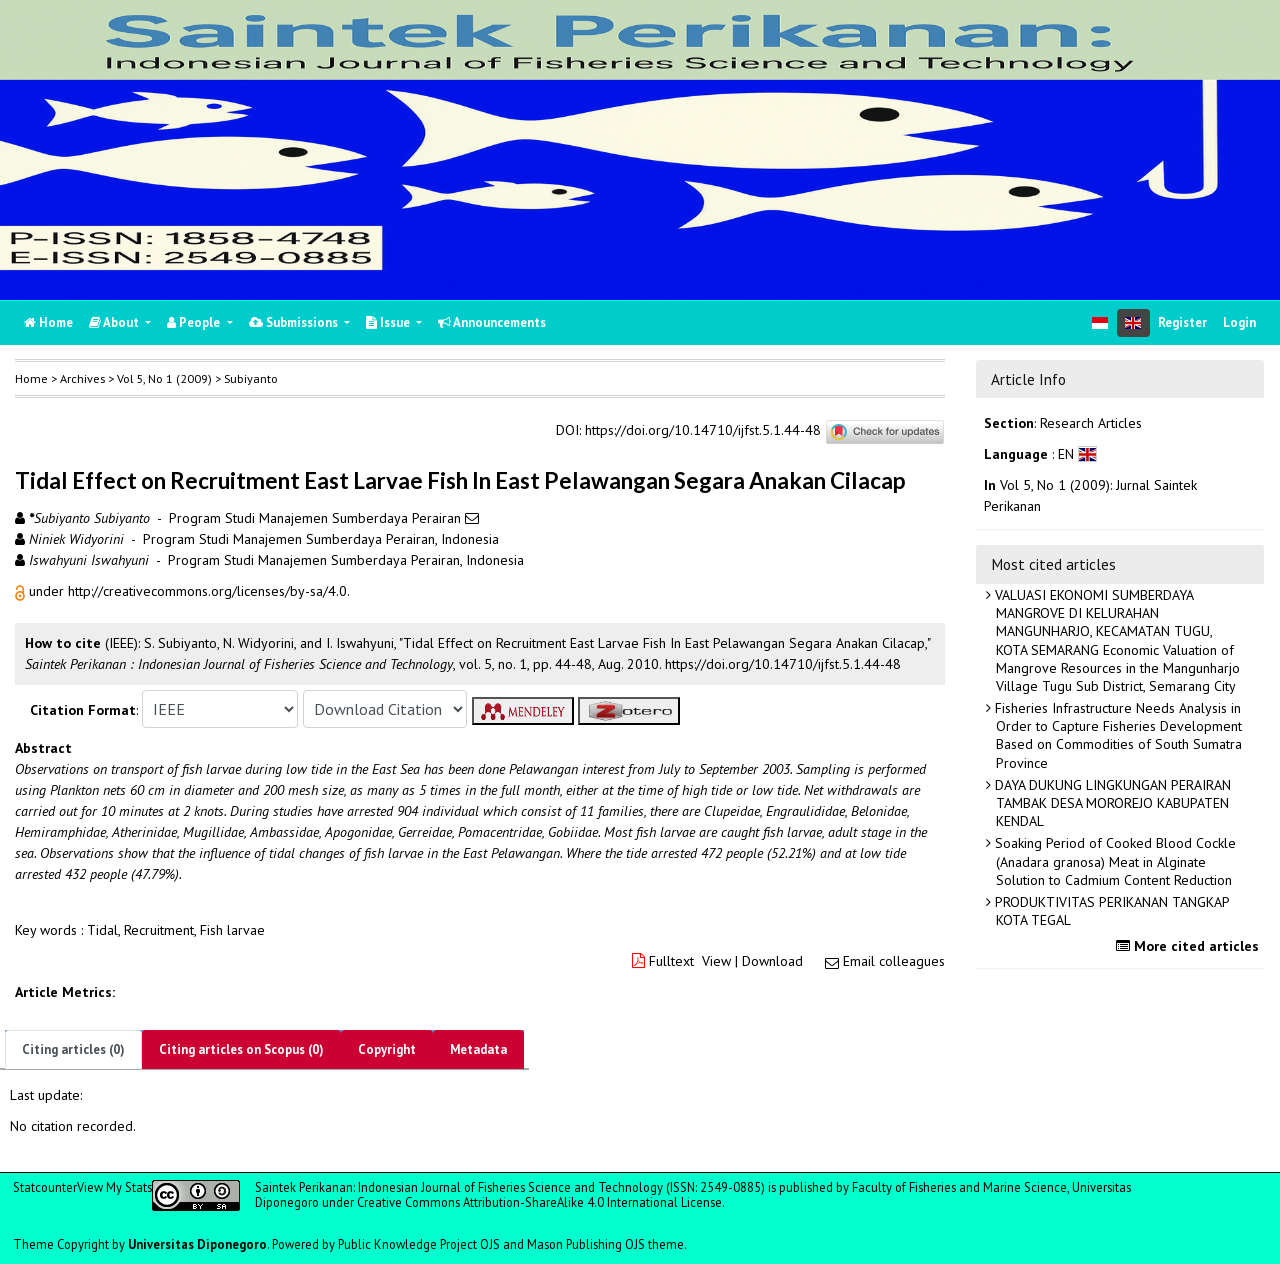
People (195, 322)
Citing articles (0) (73, 1049)
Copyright (387, 1049)
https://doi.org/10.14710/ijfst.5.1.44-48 (703, 431)
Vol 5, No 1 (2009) (164, 378)
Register (1182, 322)
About (115, 322)
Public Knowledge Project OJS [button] (419, 1244)
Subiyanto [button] (251, 378)
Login (1239, 322)
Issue (389, 322)
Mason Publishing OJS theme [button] (605, 1244)
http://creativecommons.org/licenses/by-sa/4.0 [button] (207, 591)
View (716, 961)
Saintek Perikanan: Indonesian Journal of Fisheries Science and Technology (460, 1187)
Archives (82, 378)
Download (772, 961)
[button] (22, 591)
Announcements (492, 322)
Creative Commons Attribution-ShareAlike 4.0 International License (539, 1202)
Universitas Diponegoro (197, 1244)
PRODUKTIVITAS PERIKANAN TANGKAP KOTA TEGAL (1110, 911)
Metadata (478, 1049)
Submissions (295, 322)
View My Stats (114, 1187)
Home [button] (31, 378)
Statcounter (45, 1187)
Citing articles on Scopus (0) (241, 1049)
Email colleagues (894, 961)
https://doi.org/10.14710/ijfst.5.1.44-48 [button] (783, 664)
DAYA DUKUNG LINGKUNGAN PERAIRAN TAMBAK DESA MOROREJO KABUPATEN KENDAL (1111, 803)
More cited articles (1190, 946)
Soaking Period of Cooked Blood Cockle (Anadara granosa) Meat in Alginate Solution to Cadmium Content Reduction (1113, 861)
